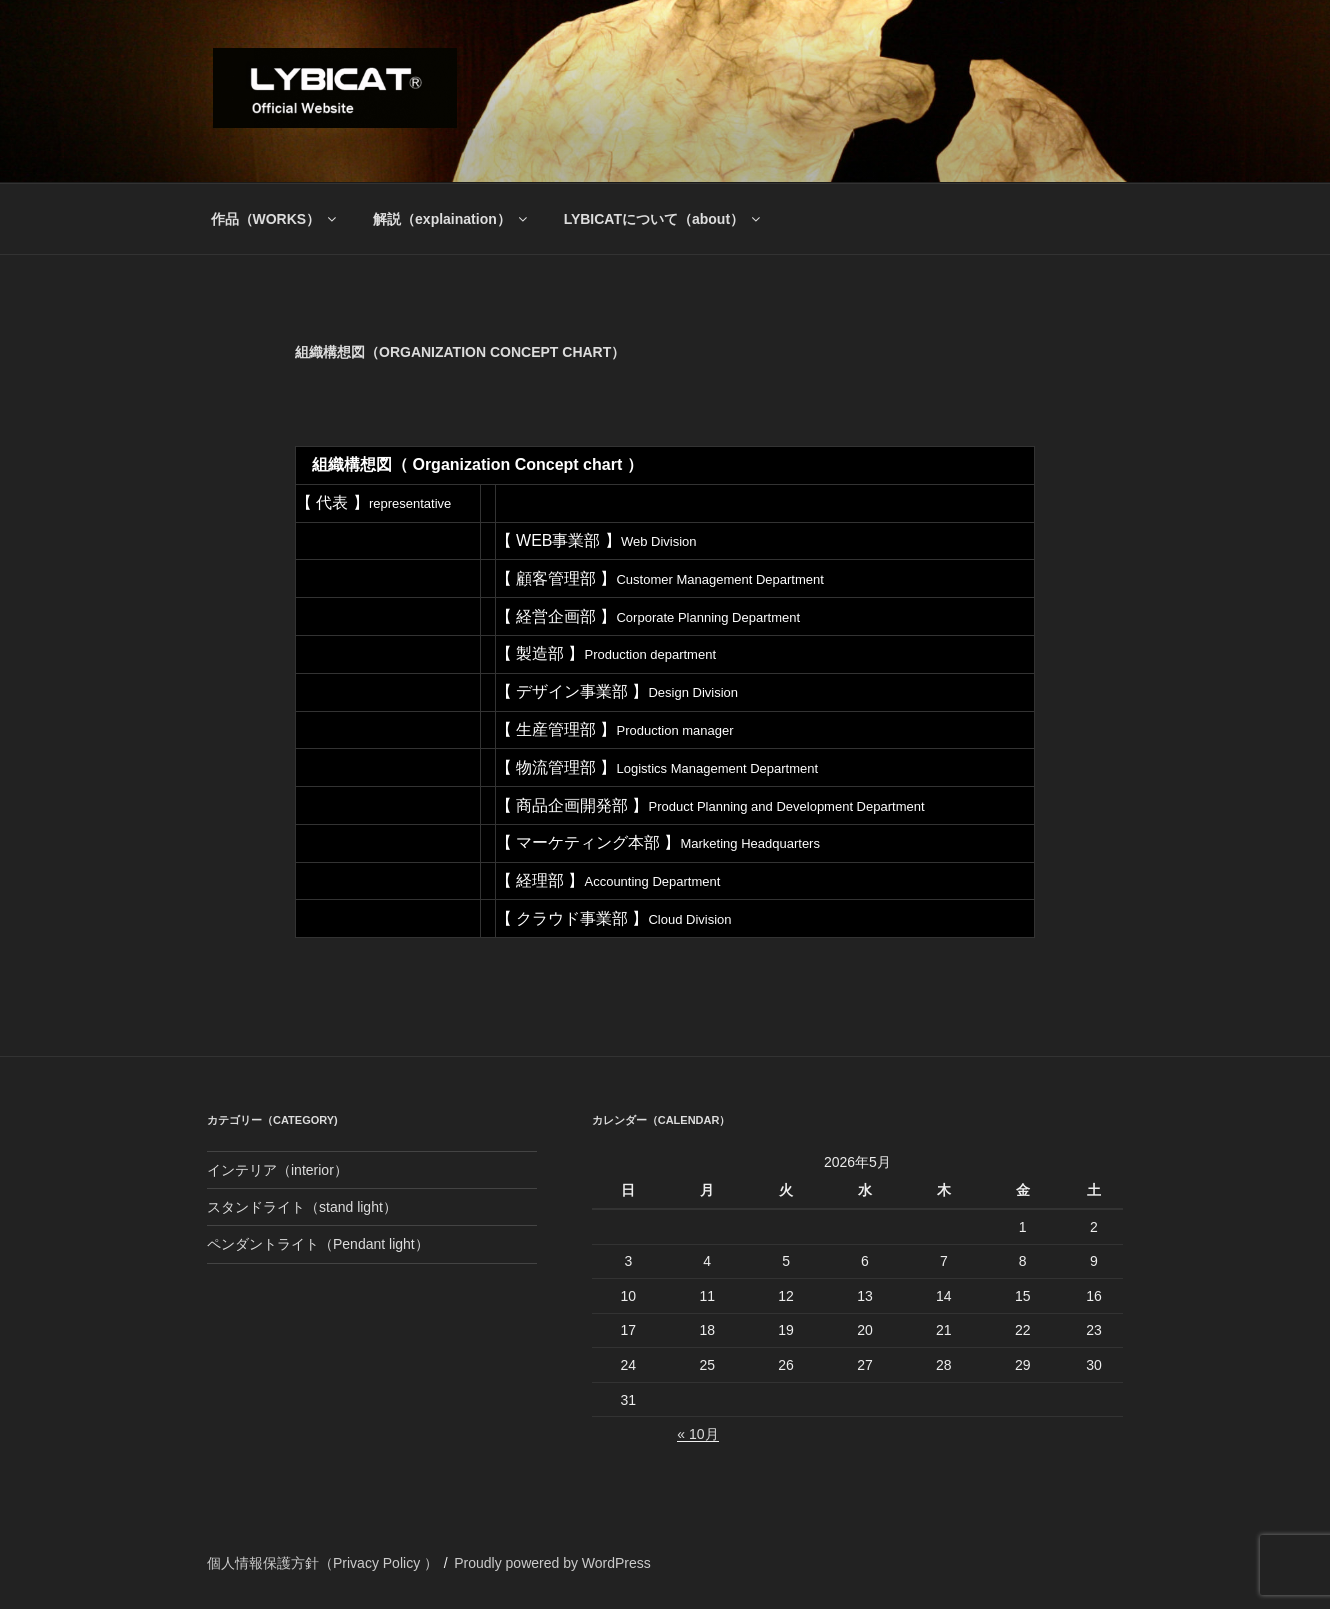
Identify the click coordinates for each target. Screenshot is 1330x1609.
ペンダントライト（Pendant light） (318, 1244)
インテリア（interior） (277, 1170)
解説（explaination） (451, 219)
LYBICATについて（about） (663, 219)
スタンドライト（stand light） (302, 1207)
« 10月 (697, 1434)
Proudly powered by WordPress (552, 1563)
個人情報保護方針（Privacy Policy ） (322, 1563)
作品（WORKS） (275, 219)
